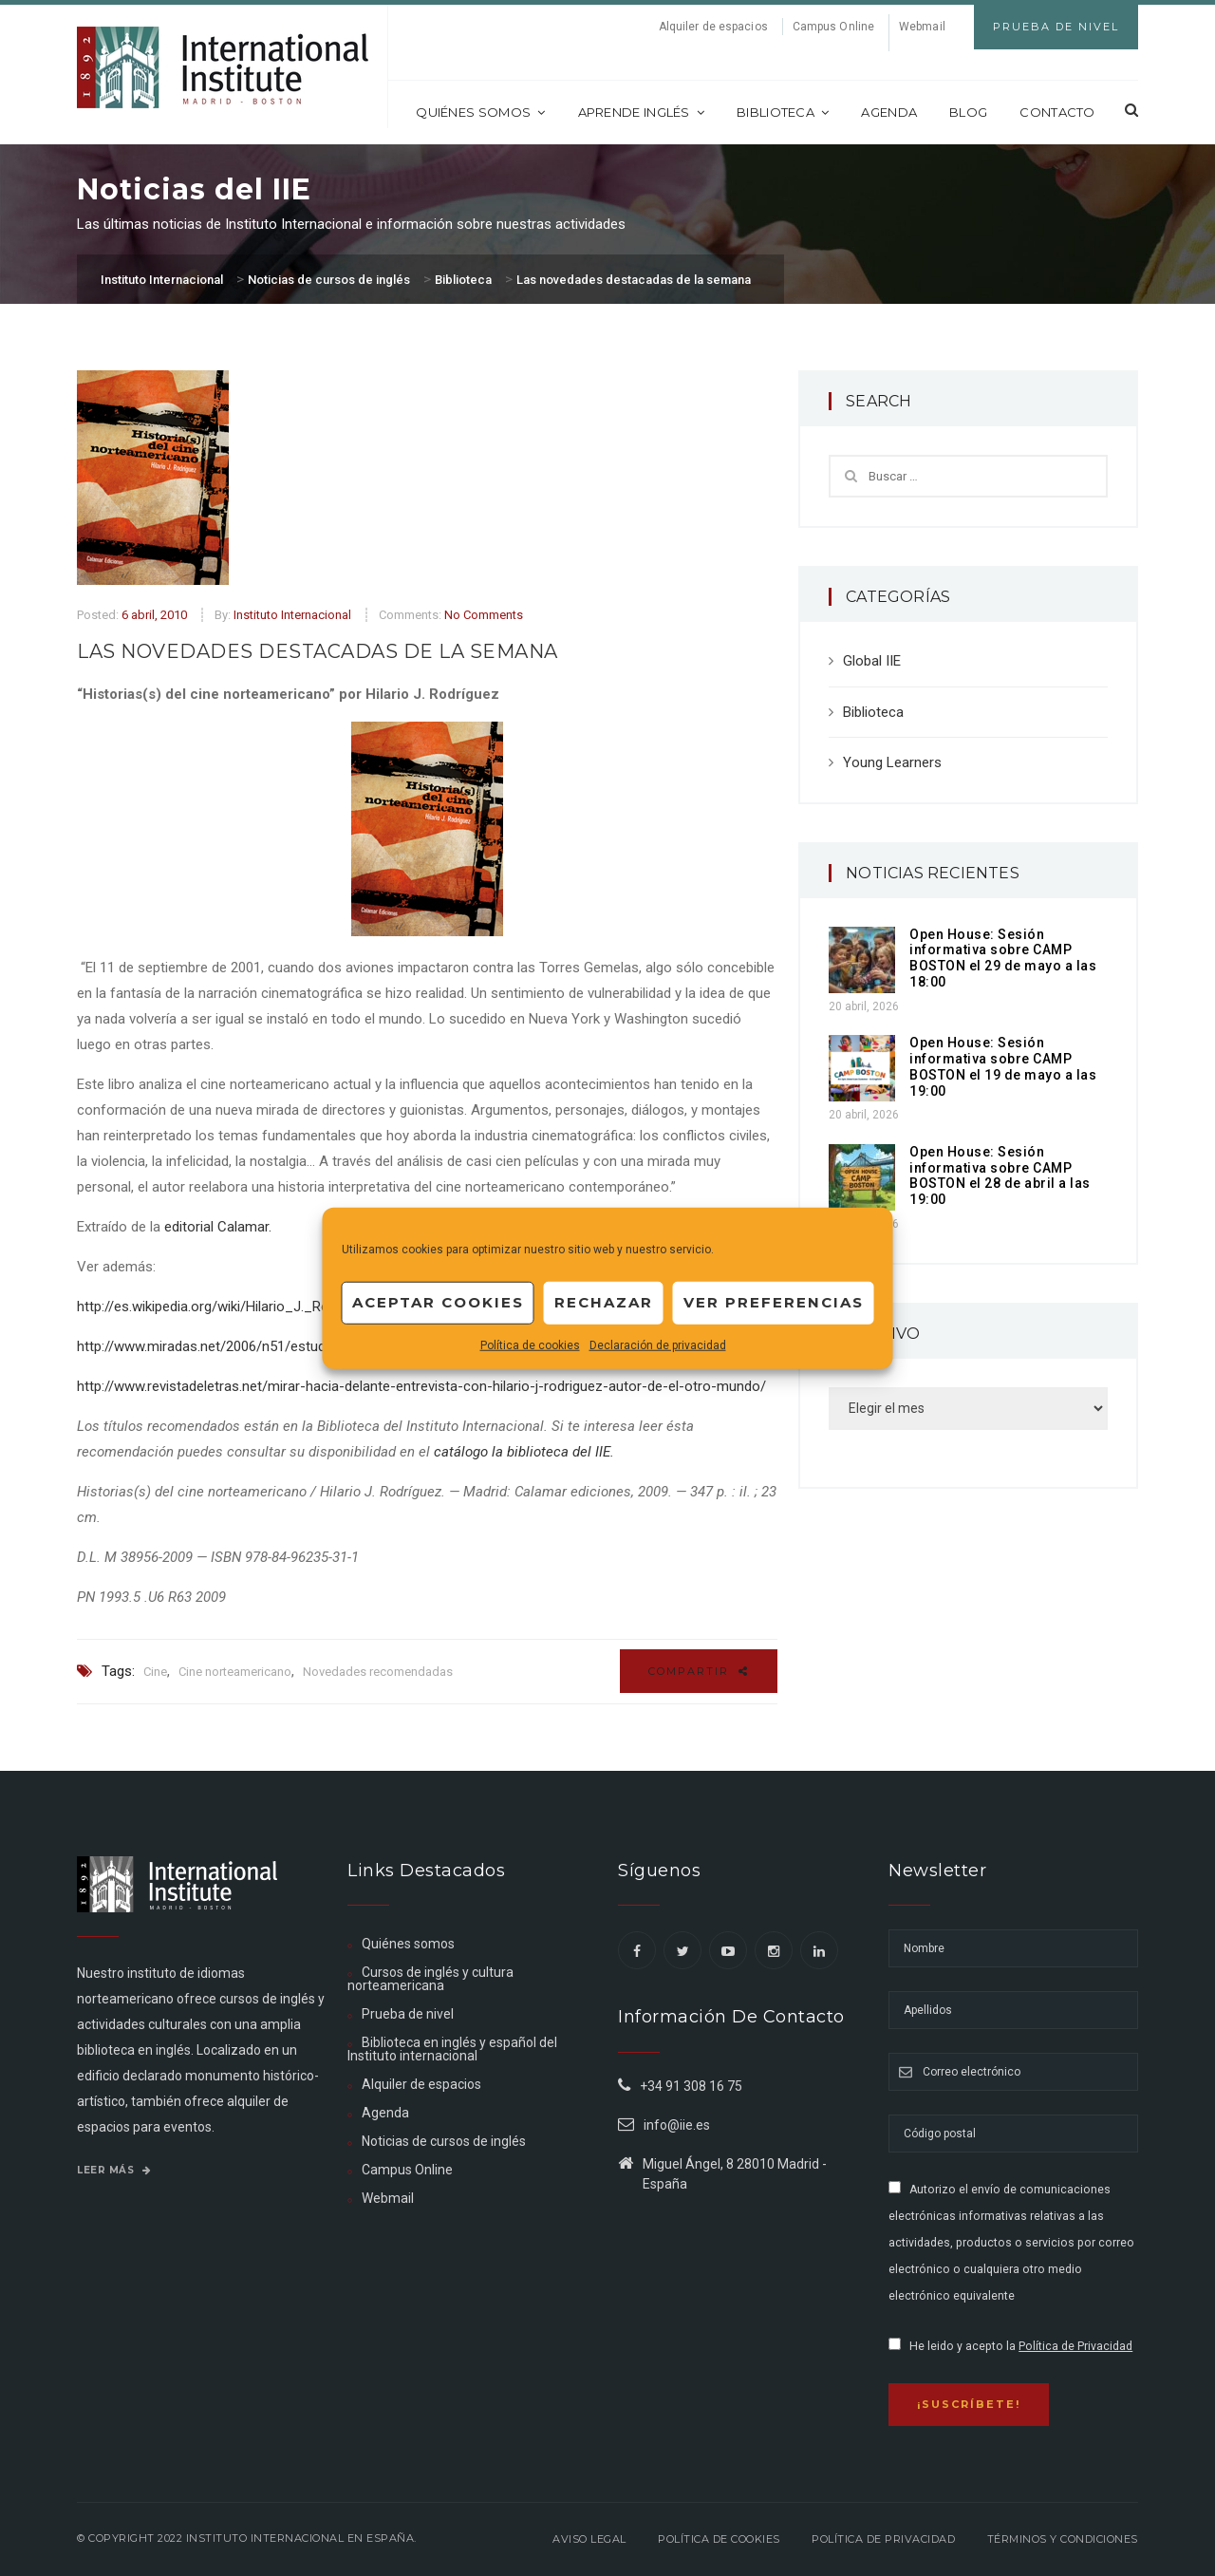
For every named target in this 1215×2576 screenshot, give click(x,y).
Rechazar (603, 1302)
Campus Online (833, 26)
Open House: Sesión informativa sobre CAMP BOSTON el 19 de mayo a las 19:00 (1002, 1066)
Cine (155, 1671)
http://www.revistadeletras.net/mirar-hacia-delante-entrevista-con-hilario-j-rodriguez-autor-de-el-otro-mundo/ (421, 1386)
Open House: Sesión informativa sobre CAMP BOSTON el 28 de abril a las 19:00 (1000, 1175)
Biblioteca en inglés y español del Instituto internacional (452, 2049)
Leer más (114, 2170)
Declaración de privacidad (657, 1344)
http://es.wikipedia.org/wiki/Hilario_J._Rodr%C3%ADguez (252, 1306)
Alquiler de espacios (713, 26)
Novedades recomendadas (378, 1671)
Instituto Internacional (292, 615)
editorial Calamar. (217, 1226)
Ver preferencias (773, 1302)
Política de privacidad (883, 2539)
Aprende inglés (641, 112)
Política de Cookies (719, 2539)
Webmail (922, 26)
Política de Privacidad (1075, 2346)
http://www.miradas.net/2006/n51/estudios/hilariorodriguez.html (277, 1346)
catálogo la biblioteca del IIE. (526, 1451)
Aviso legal (589, 2539)
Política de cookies (530, 1344)
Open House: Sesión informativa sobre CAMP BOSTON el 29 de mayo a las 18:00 (1002, 958)
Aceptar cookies (438, 1302)
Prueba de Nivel (1056, 26)
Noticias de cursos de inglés (444, 2141)
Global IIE (872, 660)
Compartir (698, 1671)
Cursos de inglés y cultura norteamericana (430, 1979)
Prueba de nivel (408, 2013)
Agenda (889, 112)
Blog (968, 112)
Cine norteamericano (234, 1671)
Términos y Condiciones (1062, 2539)
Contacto (1056, 112)
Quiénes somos (480, 112)
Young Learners (892, 762)
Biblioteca (783, 112)
